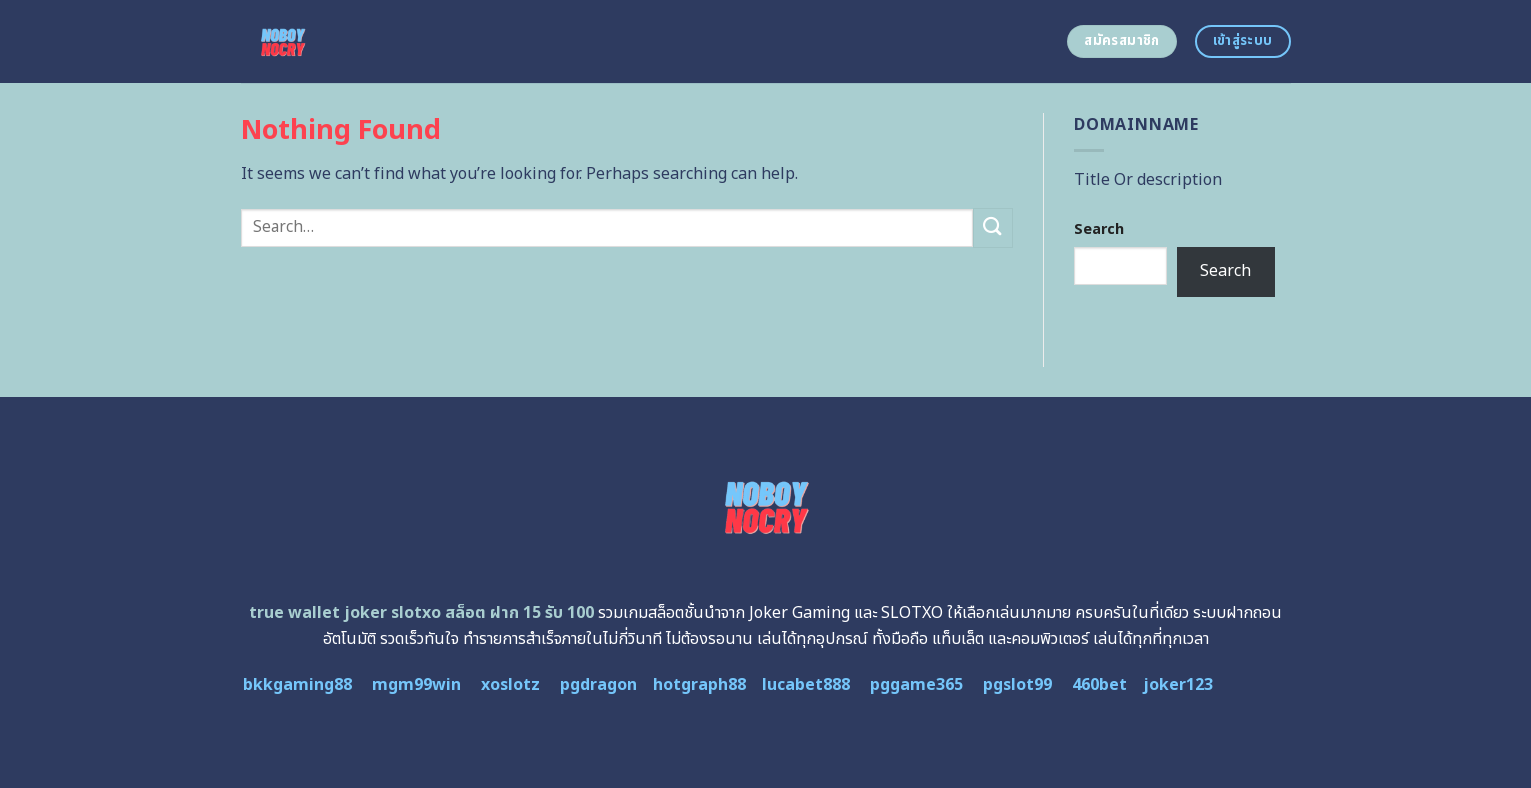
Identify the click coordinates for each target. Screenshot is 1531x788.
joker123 (1178, 685)
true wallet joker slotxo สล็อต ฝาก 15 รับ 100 (421, 613)
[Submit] (993, 227)
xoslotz (510, 685)
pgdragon (598, 685)
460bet (1099, 685)
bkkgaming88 (297, 685)
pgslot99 (1017, 685)
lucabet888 (806, 685)
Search (1099, 229)
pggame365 (916, 685)
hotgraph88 (699, 685)
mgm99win (416, 685)
